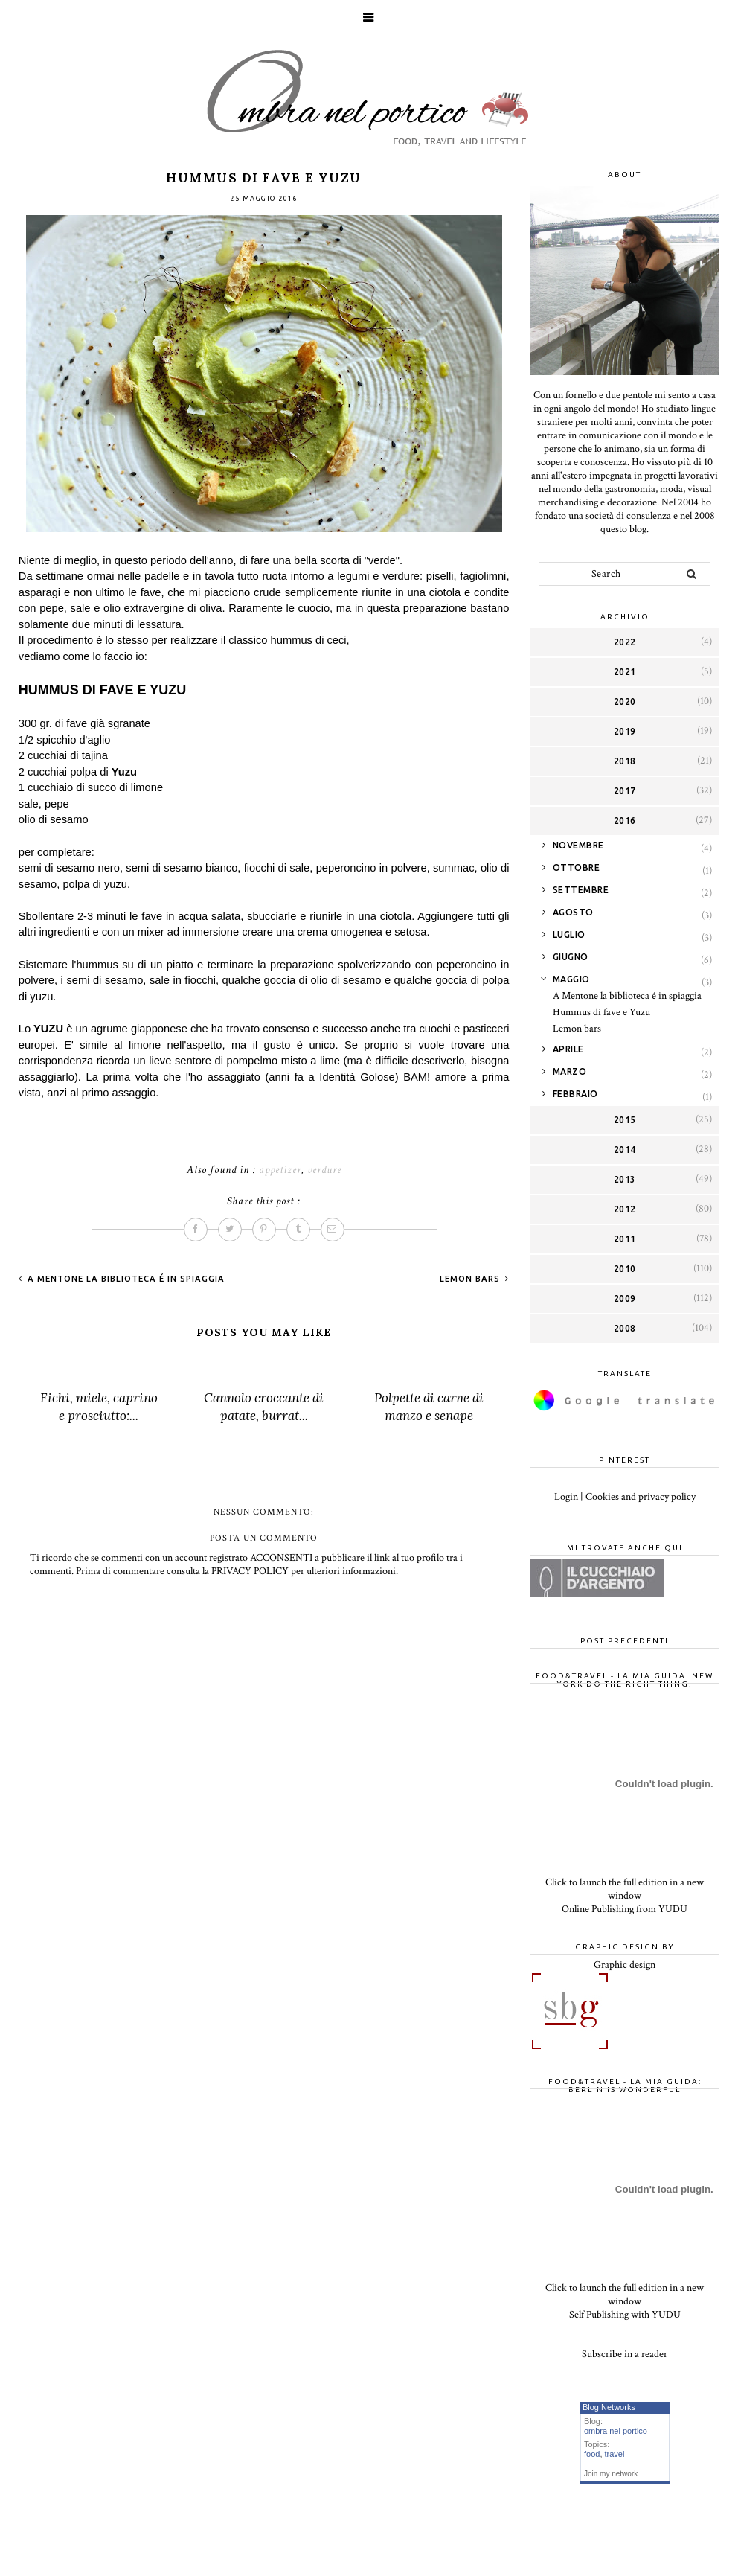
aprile (568, 1049)
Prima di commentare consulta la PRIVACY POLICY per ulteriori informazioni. (237, 1571)
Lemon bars (471, 1278)
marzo (570, 1071)
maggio (571, 979)
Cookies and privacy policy (640, 1496)
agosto (573, 912)
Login (566, 1496)
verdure (324, 1170)
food (592, 2453)
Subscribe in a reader (624, 2354)
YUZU (47, 1029)
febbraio (575, 1094)
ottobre (576, 867)
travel (615, 2453)
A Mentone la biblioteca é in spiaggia (125, 1278)
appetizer (280, 1170)
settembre (581, 890)
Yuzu (124, 772)
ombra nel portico (615, 2430)
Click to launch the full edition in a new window (624, 1889)
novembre (578, 845)
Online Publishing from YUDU (624, 1909)
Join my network (611, 2474)
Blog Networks (609, 2407)
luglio (569, 934)
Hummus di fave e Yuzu (601, 1012)
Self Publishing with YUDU (625, 2314)
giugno (570, 957)
